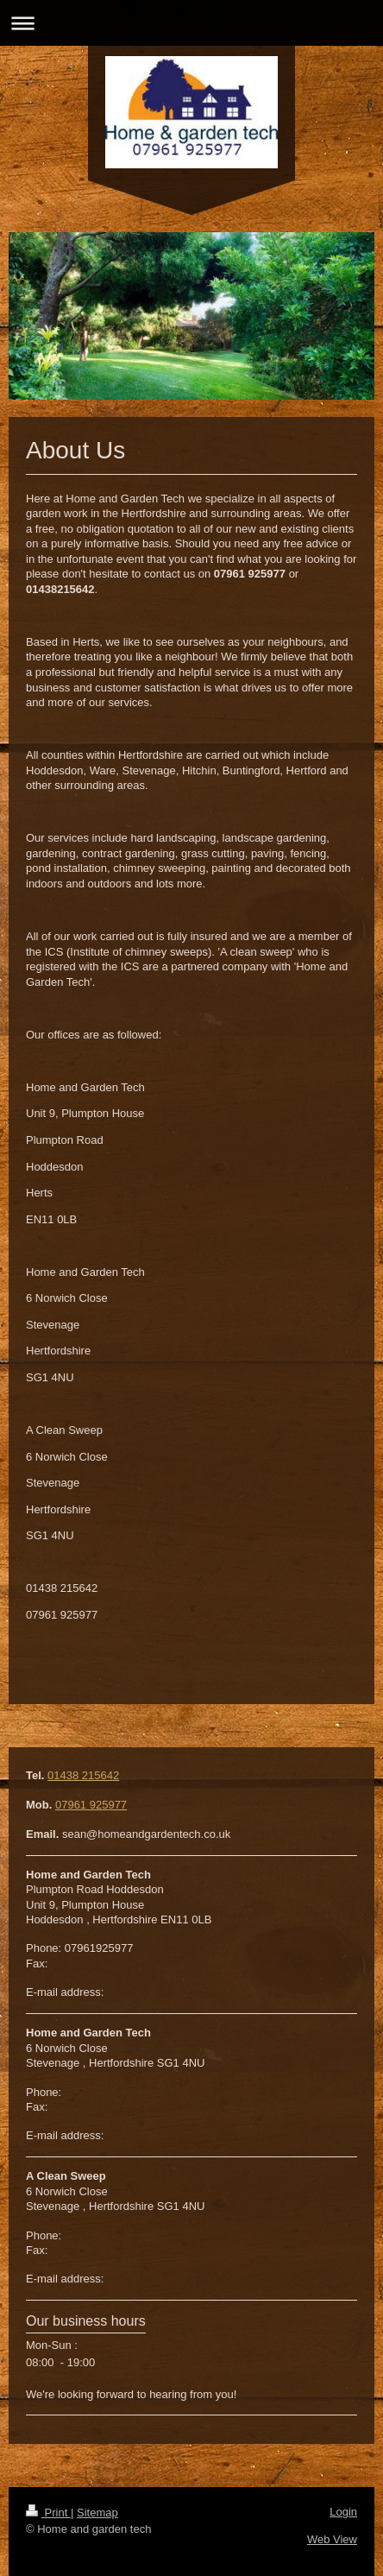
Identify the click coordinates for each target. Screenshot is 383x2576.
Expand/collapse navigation (191, 22)
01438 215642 (83, 1775)
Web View (332, 2539)
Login (343, 2511)
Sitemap (97, 2512)
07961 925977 (91, 1804)
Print (48, 2512)
